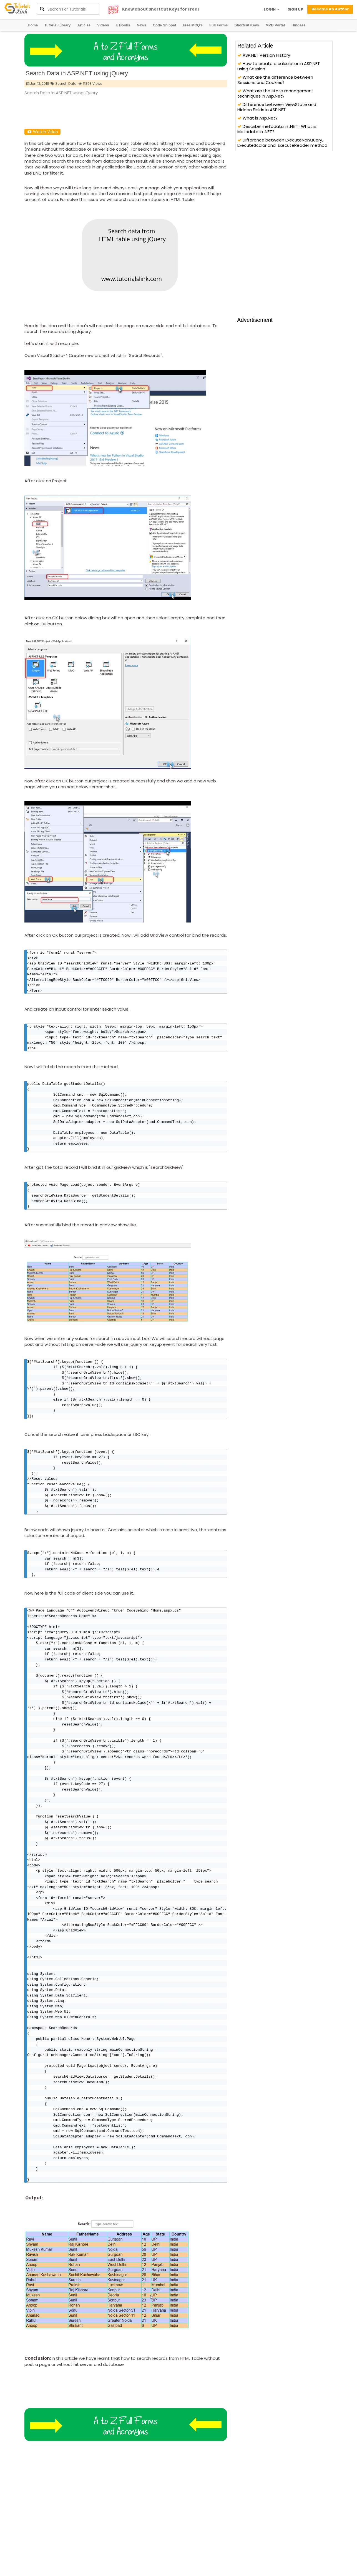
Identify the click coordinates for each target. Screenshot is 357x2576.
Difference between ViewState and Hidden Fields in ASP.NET (276, 107)
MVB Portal (275, 25)
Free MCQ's (193, 25)
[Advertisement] (125, 111)
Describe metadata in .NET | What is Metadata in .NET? (276, 129)
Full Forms (218, 25)
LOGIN (271, 9)
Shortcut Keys (247, 25)
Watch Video (42, 132)
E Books (123, 25)
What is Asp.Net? (257, 118)
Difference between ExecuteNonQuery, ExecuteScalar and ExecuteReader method (282, 142)
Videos (103, 25)
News (141, 25)
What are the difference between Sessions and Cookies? (275, 79)
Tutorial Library (57, 25)
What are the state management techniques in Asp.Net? (275, 93)
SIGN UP (295, 9)
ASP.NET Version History (263, 55)
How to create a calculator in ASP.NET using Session (278, 66)
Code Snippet (164, 25)
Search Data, (66, 83)
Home (33, 25)
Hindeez (298, 25)
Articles (84, 25)
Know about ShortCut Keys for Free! (160, 9)
